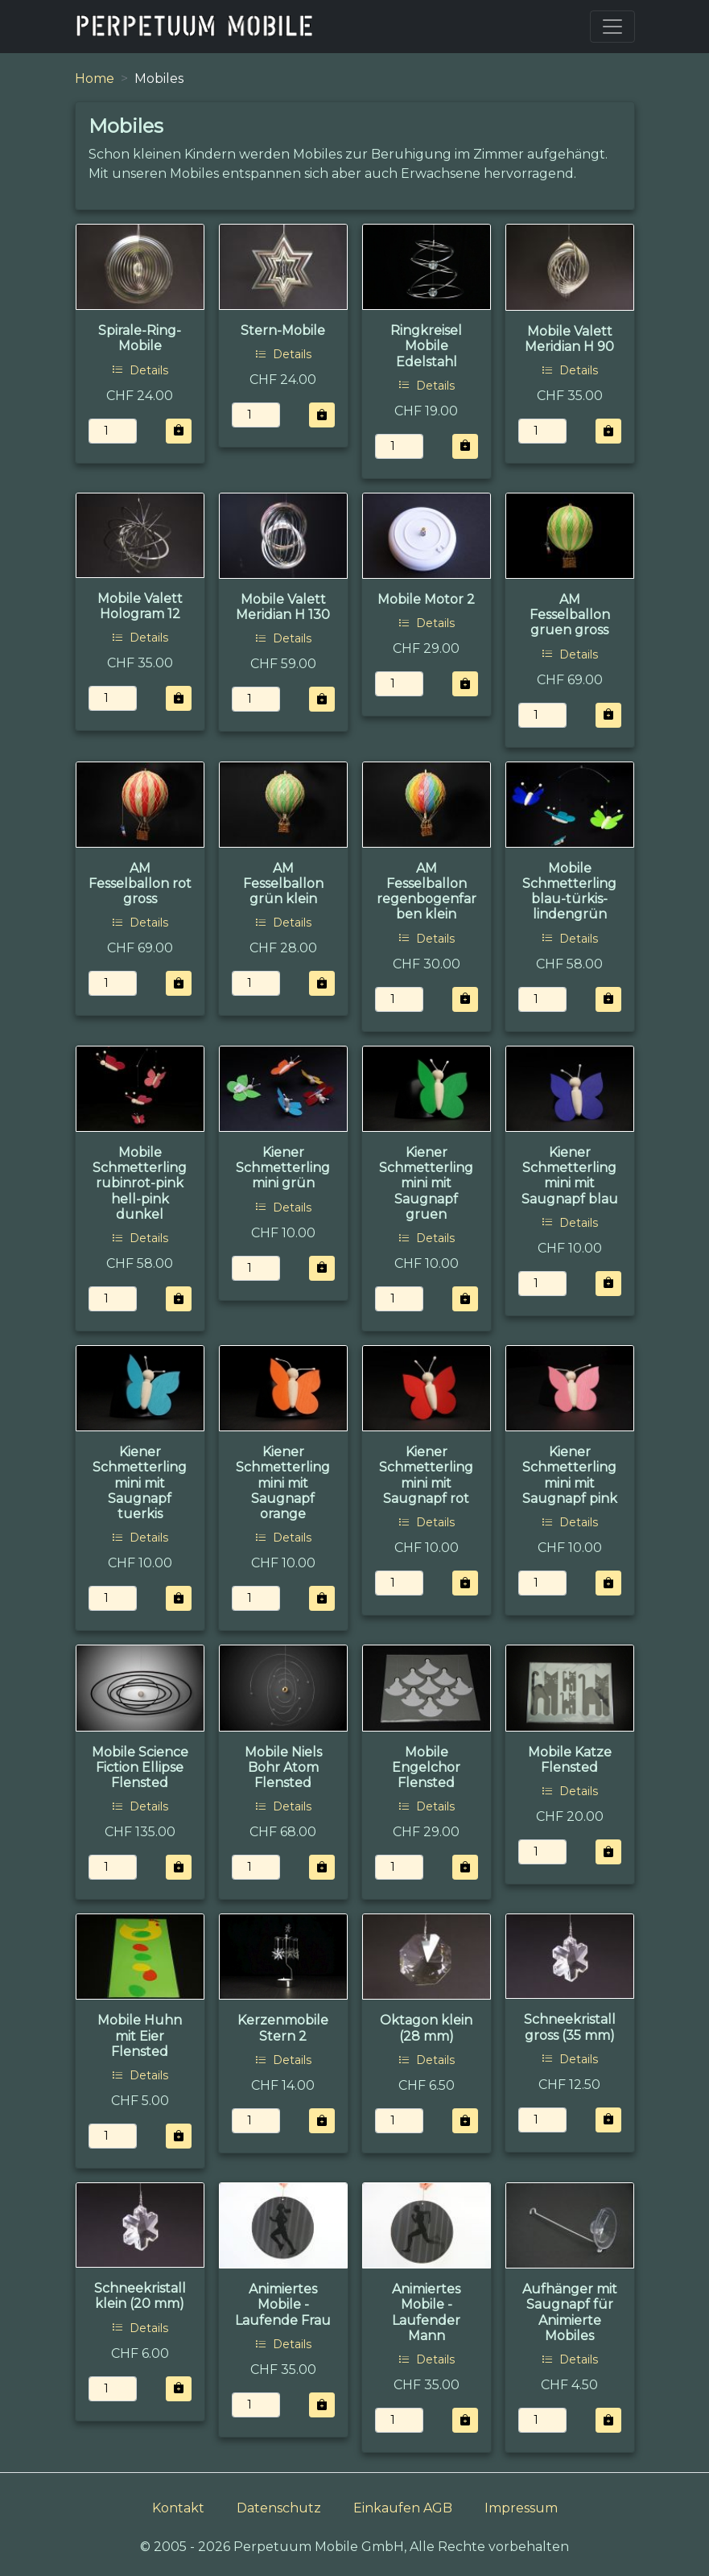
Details (140, 370)
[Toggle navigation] (612, 26)
